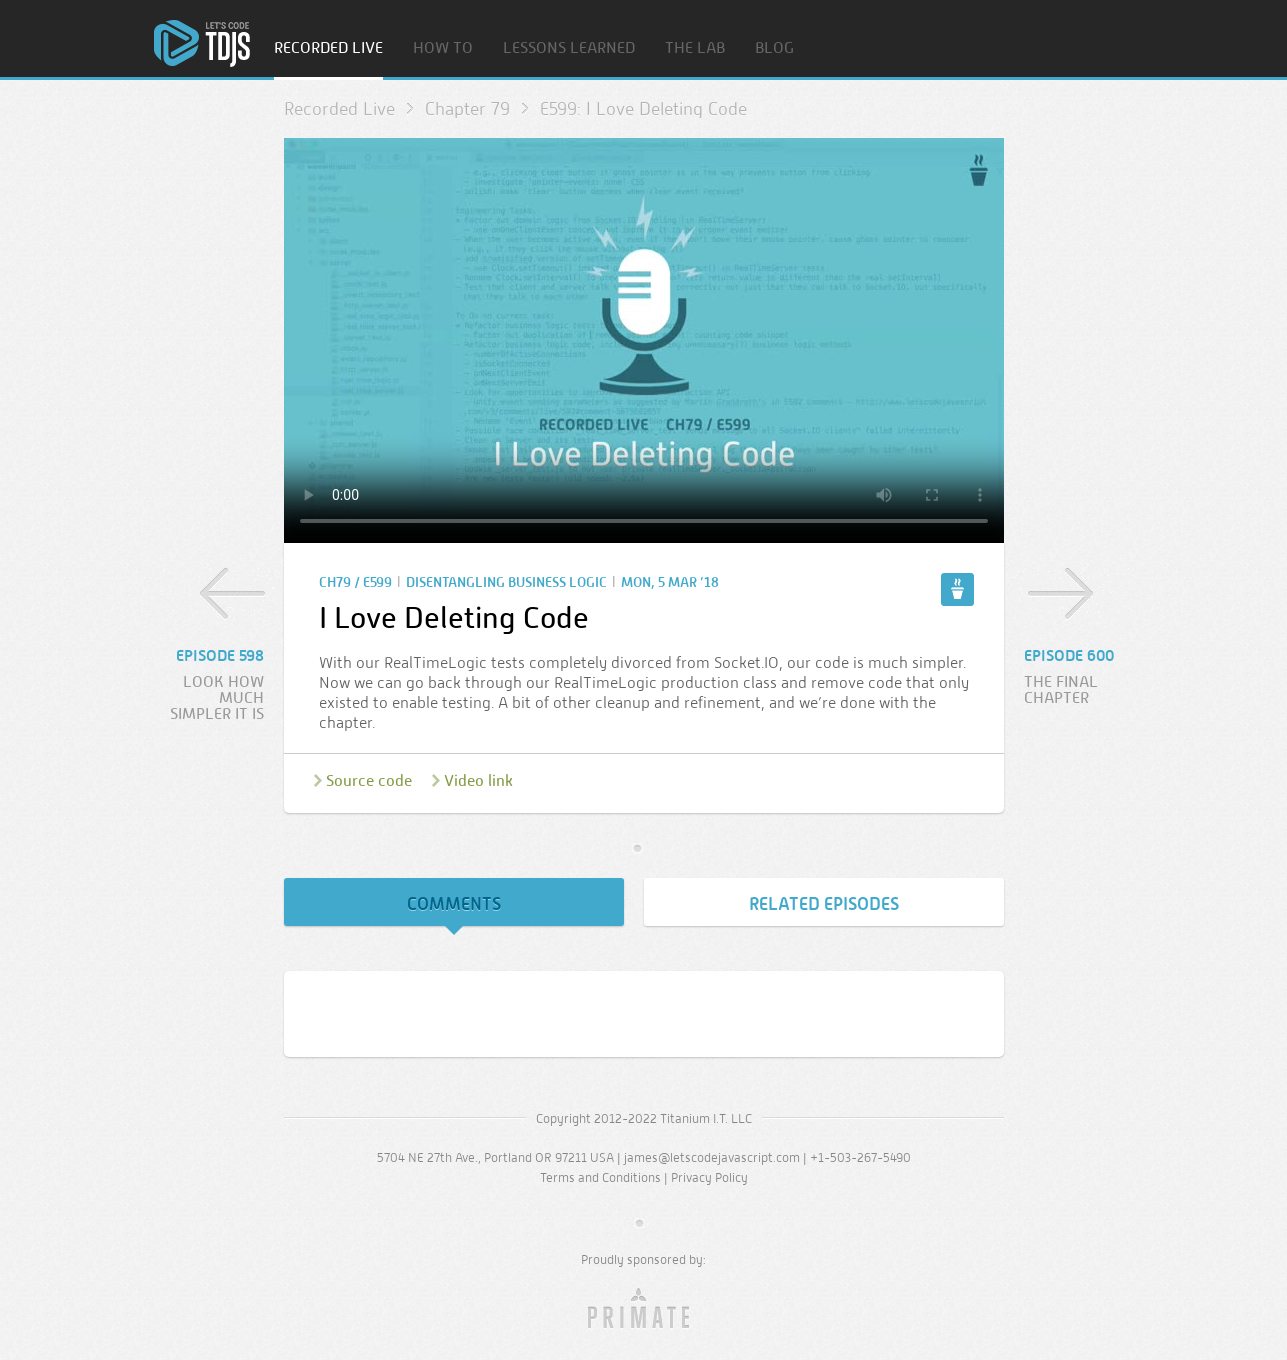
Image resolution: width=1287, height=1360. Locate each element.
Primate (643, 1309)
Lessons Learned (569, 48)
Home (202, 43)
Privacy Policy (709, 1177)
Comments (454, 904)
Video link (478, 780)
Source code (369, 780)
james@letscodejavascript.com (712, 1157)
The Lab (695, 48)
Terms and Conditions (600, 1177)
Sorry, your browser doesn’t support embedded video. (644, 340)
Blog (774, 48)
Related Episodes (824, 904)
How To (443, 48)
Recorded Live (328, 48)
